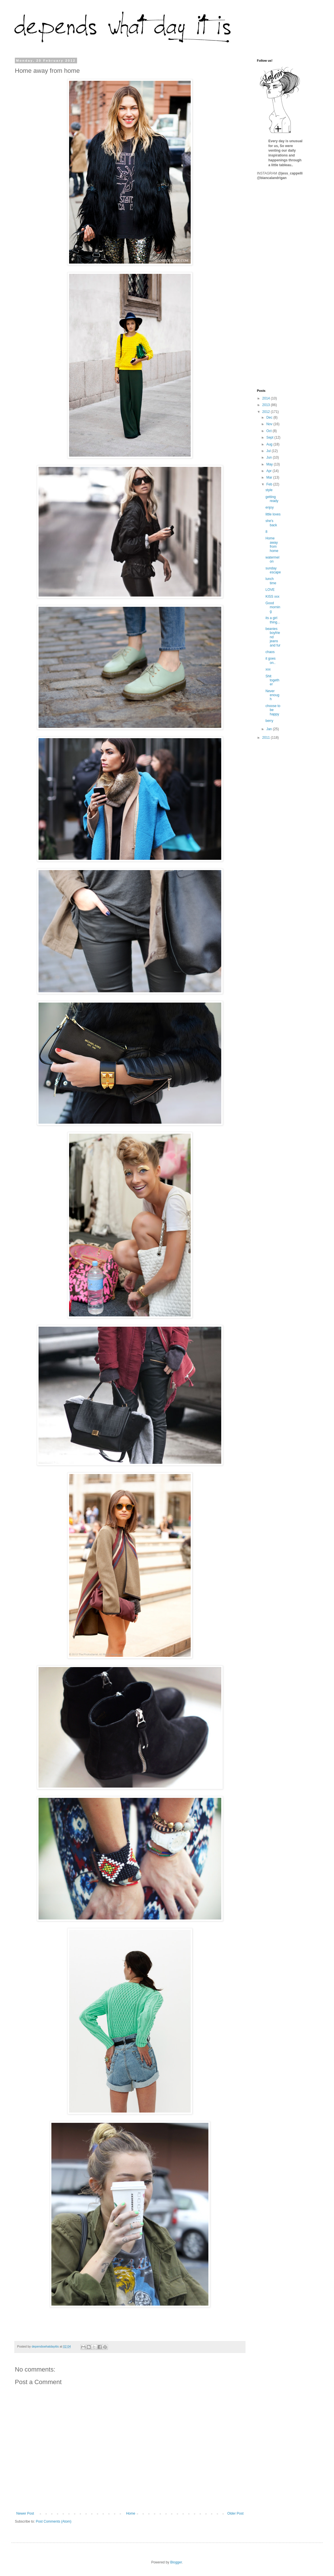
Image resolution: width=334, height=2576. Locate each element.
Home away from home (271, 544)
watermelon (272, 559)
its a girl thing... (272, 620)
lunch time (270, 581)
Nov (269, 424)
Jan (269, 729)
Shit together (272, 680)
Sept (270, 437)
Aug (269, 444)
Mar (269, 477)
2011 (266, 738)
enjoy (269, 507)
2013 (266, 405)
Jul (269, 451)
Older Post (235, 2513)
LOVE (270, 590)
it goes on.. (270, 660)
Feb (269, 484)
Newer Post (25, 2513)
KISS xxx (272, 597)
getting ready (271, 499)
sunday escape (273, 570)
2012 (266, 412)
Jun (269, 457)
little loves (273, 514)
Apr (269, 471)
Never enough (272, 695)
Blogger (176, 2562)
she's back (271, 523)
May (270, 464)
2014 (266, 398)
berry (269, 721)
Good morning (272, 607)
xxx (268, 669)
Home (130, 2513)
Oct (269, 431)
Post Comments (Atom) (53, 2521)
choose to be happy (272, 710)
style (269, 490)
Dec (269, 417)
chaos (270, 652)
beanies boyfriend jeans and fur (272, 637)
